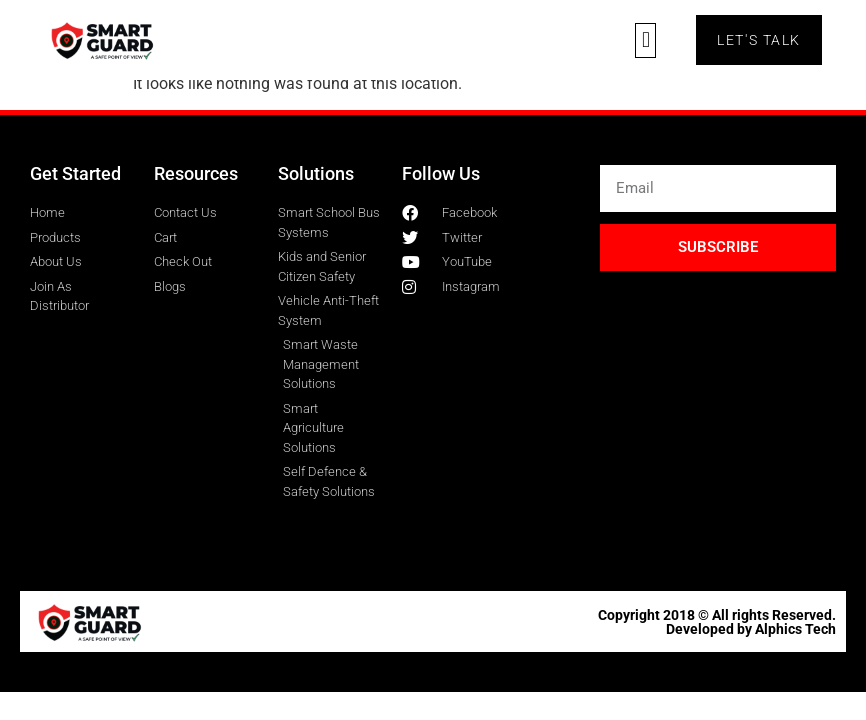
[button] (645, 40)
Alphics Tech (795, 629)
